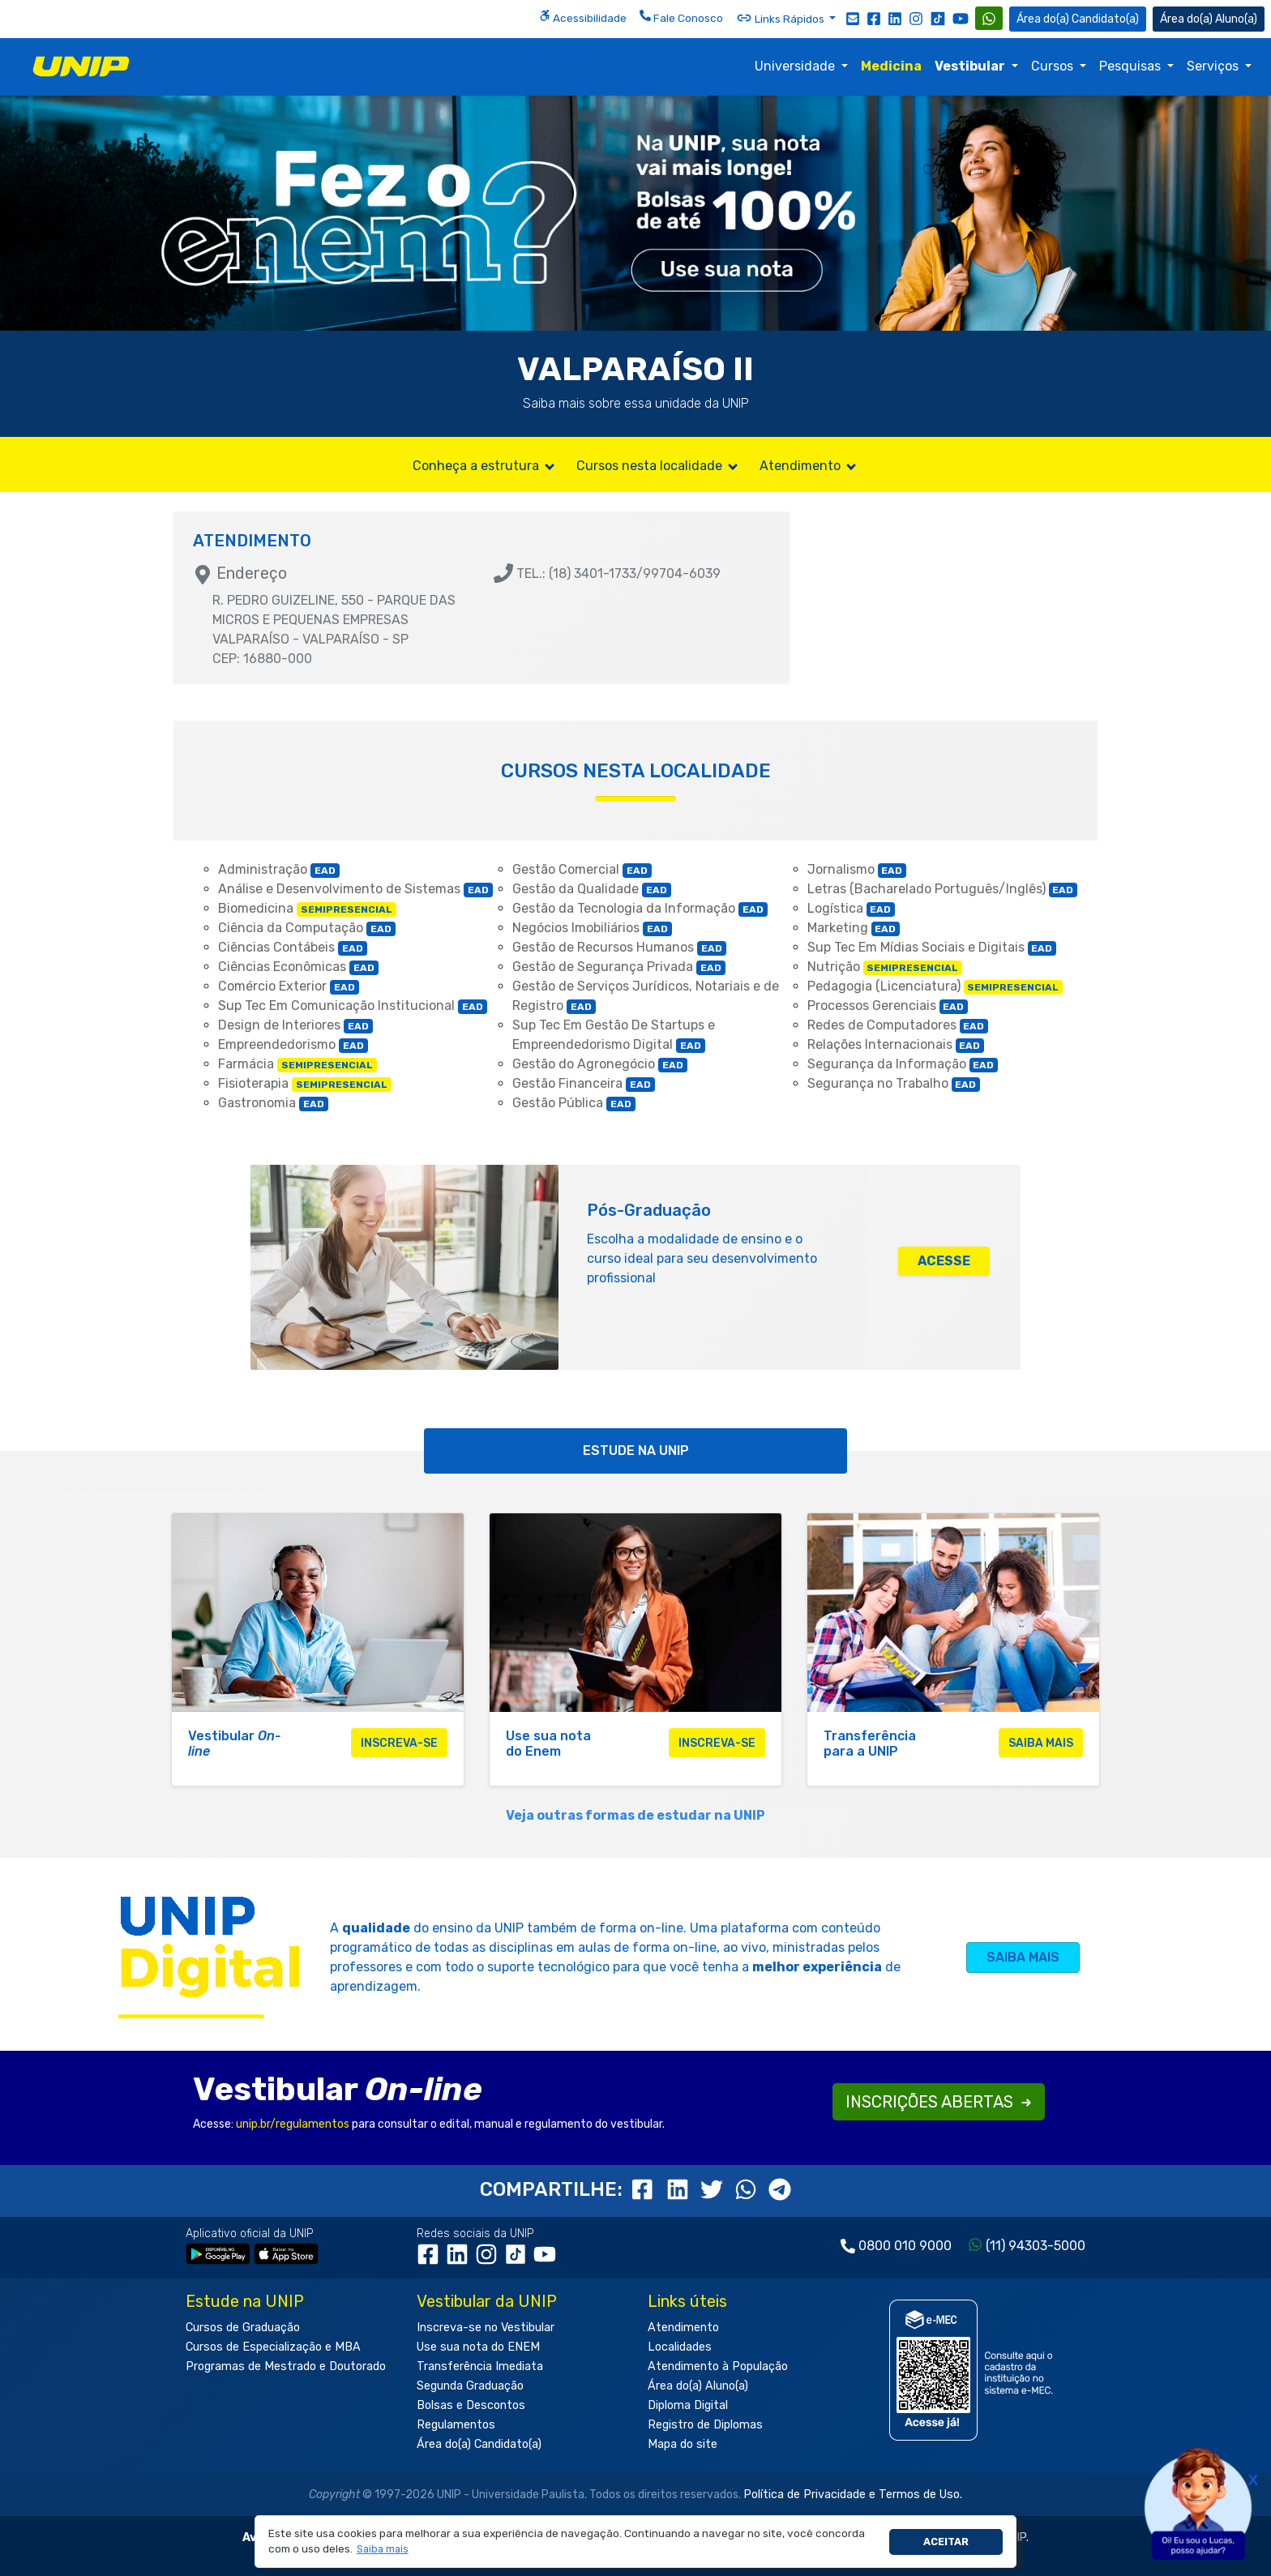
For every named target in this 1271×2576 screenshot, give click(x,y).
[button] (382, 2549)
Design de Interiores (295, 1025)
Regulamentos (456, 2425)
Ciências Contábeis (292, 947)
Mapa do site (682, 2444)
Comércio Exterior (288, 986)
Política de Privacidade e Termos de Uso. (852, 2494)
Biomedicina (307, 908)
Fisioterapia (305, 1083)
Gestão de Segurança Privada (618, 966)
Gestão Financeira (583, 1083)
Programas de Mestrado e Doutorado (286, 2366)
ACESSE (944, 1261)
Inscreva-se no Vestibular (485, 2327)
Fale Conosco (681, 17)
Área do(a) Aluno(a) (698, 2386)
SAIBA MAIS (1022, 1957)
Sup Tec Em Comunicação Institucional (352, 1005)
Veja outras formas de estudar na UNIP (635, 1815)
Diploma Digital (688, 2405)
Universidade (796, 66)
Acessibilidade (583, 17)
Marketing (854, 927)
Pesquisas (1131, 66)
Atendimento (809, 465)
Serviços (1214, 66)
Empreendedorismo (293, 1044)
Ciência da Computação (307, 927)
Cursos (1053, 66)
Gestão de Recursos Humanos (619, 947)
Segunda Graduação (470, 2386)
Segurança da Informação (903, 1064)
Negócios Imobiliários (592, 927)
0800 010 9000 (905, 2245)
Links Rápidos (781, 18)
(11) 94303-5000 (1035, 2245)
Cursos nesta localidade (658, 465)
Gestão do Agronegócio (599, 1064)
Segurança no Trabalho (894, 1083)
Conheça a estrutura (485, 465)
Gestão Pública (574, 1102)
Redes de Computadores (898, 1025)
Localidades (680, 2347)
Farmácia (297, 1064)
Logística (851, 908)
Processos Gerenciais (888, 1005)
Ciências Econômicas (298, 966)
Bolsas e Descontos (471, 2405)
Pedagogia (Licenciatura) (935, 986)
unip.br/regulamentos (292, 2124)
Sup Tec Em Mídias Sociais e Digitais (932, 947)
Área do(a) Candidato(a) (479, 2444)
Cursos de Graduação (243, 2327)
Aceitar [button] (946, 2541)
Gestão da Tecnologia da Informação (640, 908)
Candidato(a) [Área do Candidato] (1077, 19)
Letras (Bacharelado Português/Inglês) (942, 888)
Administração (279, 869)
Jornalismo (857, 869)
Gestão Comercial (582, 869)
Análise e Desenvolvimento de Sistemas (355, 888)
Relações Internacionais (896, 1044)
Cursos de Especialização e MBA (273, 2347)
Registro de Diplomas (705, 2425)
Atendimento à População (718, 2366)
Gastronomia (273, 1102)
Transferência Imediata (480, 2366)
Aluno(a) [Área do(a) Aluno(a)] (1208, 19)
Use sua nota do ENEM (478, 2347)
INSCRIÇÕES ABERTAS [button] (938, 2102)
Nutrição (885, 966)
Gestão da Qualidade (591, 888)
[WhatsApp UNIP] (989, 18)
